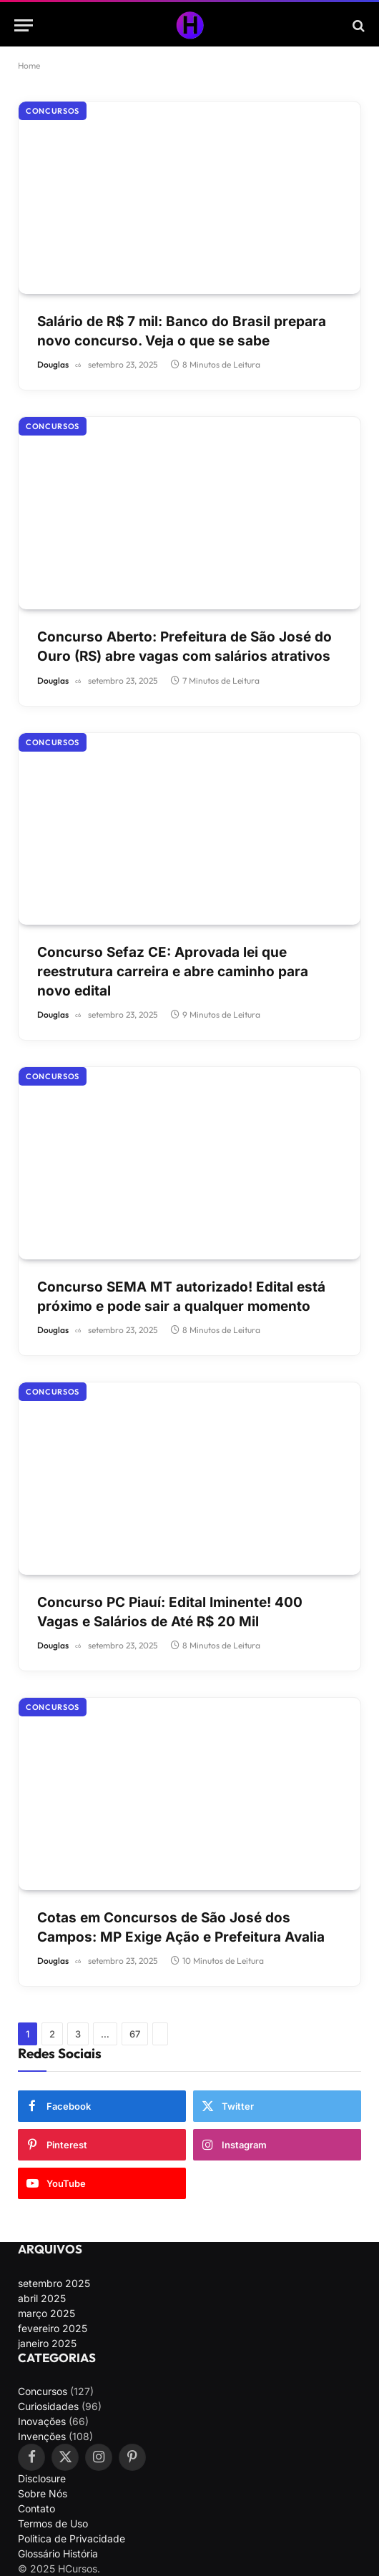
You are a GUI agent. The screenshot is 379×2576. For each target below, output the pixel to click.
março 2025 (46, 2313)
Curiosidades (48, 2406)
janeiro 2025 (47, 2343)
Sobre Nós (42, 2493)
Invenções (42, 2436)
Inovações (42, 2421)
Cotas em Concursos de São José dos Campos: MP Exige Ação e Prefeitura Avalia (181, 1927)
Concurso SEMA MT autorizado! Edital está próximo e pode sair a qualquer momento (181, 1296)
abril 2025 (42, 2298)
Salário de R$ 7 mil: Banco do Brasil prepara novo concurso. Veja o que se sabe (181, 331)
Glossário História (58, 2553)
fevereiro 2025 (52, 2328)
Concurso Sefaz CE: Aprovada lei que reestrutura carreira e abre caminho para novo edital (172, 971)
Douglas (53, 364)
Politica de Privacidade (71, 2538)
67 (134, 2034)
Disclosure (42, 2478)
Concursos (52, 111)
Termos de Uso (53, 2523)
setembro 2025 (54, 2283)
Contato (36, 2508)
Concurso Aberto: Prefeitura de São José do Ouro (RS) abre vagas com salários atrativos (184, 646)
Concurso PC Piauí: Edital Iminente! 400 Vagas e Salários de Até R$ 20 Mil (169, 1612)
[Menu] (23, 25)
